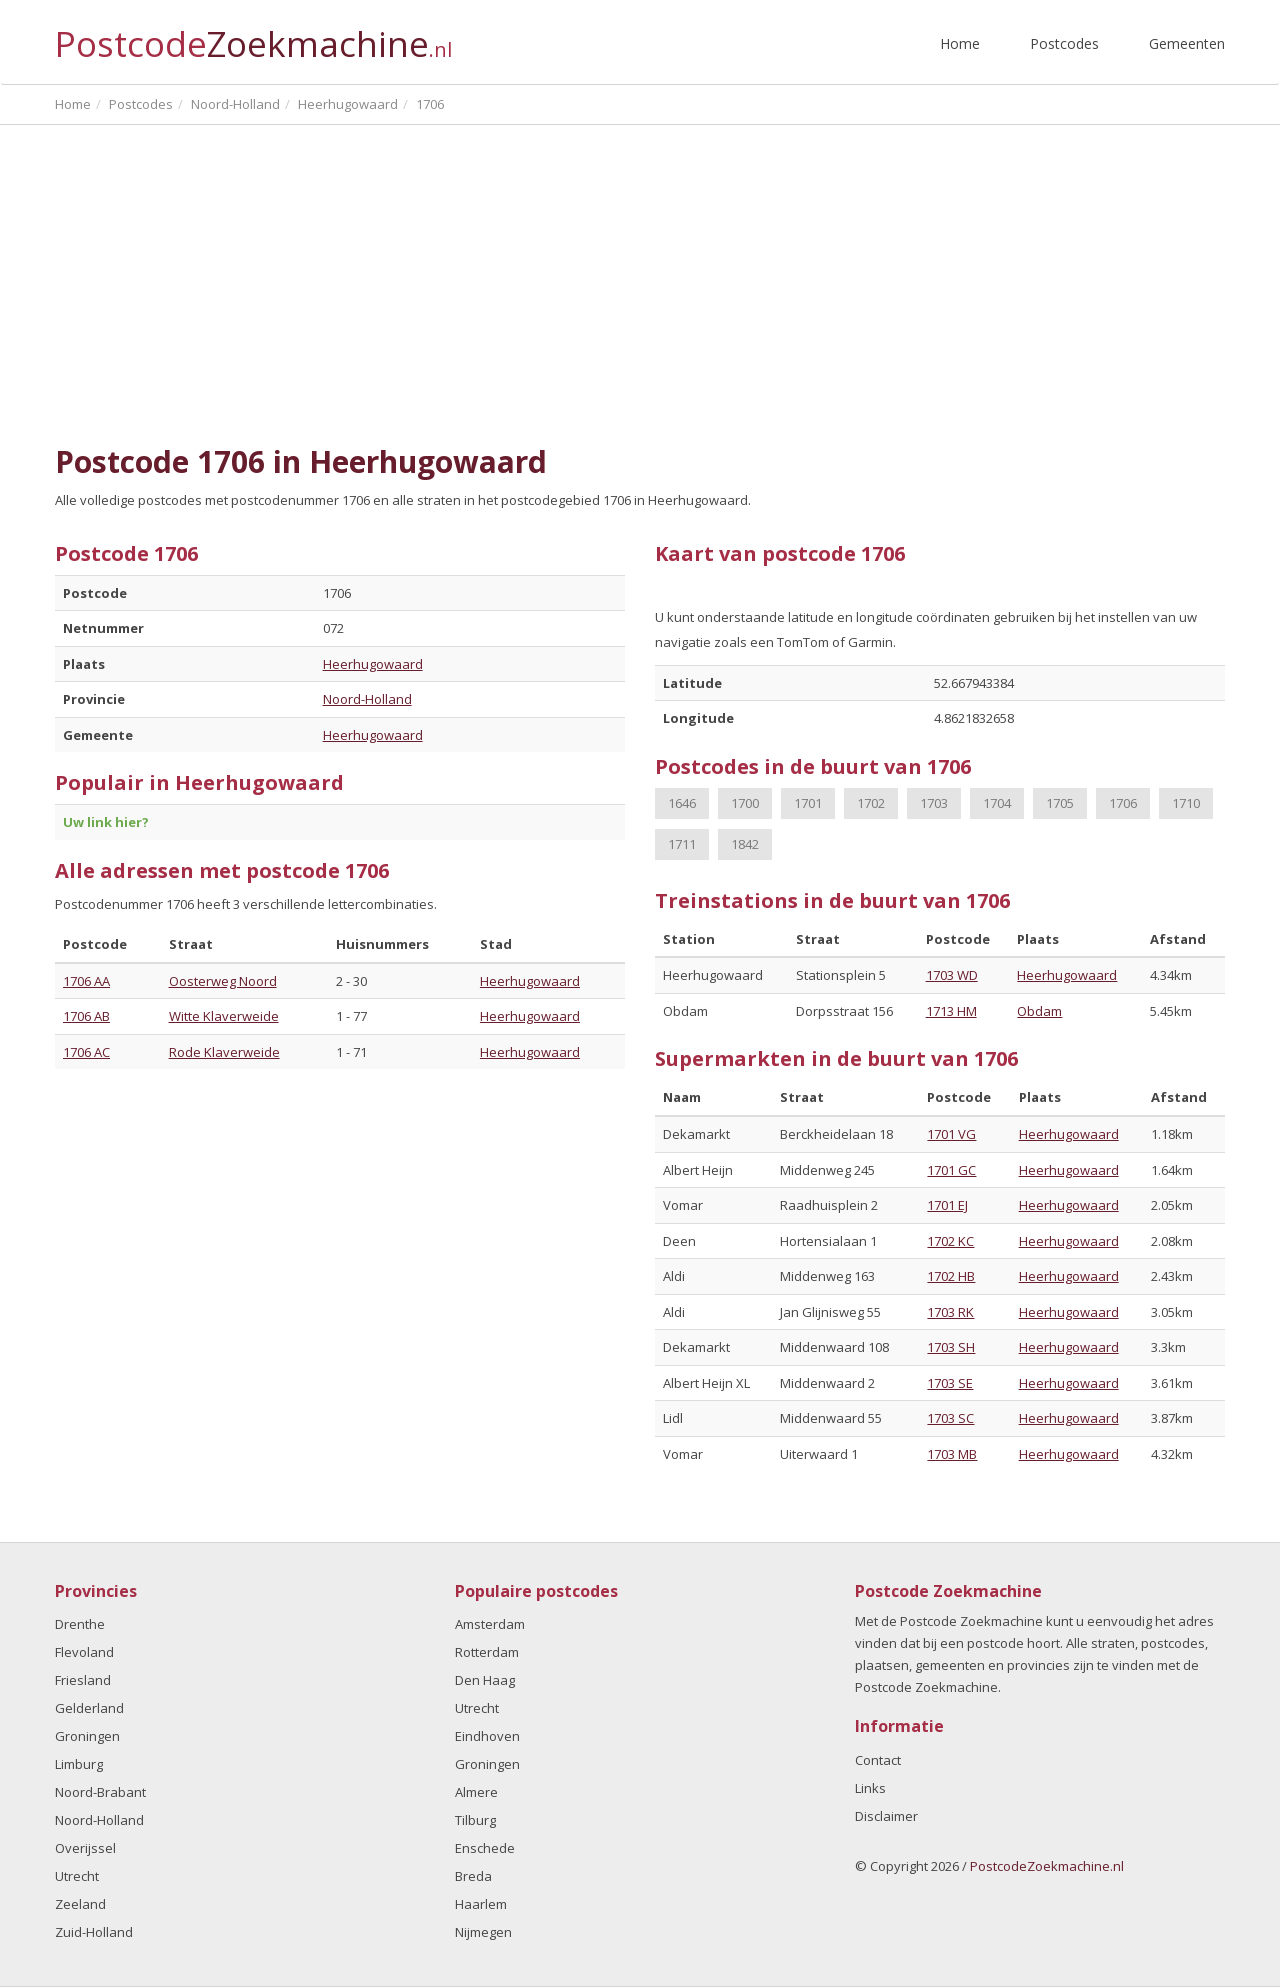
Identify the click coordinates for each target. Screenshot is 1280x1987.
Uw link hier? (106, 822)
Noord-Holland (367, 699)
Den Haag (485, 1680)
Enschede (485, 1848)
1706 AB (86, 1016)
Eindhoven (487, 1736)
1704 (997, 803)
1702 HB (951, 1276)
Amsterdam (490, 1624)
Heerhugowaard (373, 664)
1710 (1186, 803)
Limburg (79, 1764)
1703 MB (952, 1454)
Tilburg (475, 1820)
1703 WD (952, 975)
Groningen (87, 1736)
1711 (682, 844)
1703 (934, 803)
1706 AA (86, 981)
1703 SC (950, 1418)
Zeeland (80, 1904)
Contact (878, 1760)
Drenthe (80, 1624)
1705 (1060, 803)
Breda (473, 1876)
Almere (476, 1792)
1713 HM (951, 1011)
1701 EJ (947, 1205)
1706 (1123, 803)
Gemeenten (1187, 43)
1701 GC (951, 1170)
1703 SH (951, 1347)
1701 (808, 803)
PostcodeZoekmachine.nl (1047, 1866)
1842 (745, 844)
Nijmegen (483, 1932)
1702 (871, 803)
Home (960, 43)
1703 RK (950, 1312)
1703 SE (950, 1383)
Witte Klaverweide (224, 1016)
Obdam (1039, 1011)
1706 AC (86, 1052)
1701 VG (951, 1134)
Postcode (253, 35)
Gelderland (89, 1708)
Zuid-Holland (94, 1932)
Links (870, 1788)
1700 (745, 803)
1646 (682, 803)
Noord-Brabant (100, 1792)
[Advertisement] (640, 285)
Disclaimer (886, 1816)
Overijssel (85, 1848)
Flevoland (84, 1652)
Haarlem (481, 1904)
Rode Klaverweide (224, 1052)
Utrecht (77, 1876)
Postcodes (1064, 43)
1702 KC (950, 1241)
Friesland (83, 1680)
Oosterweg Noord (223, 981)
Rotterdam (487, 1652)
